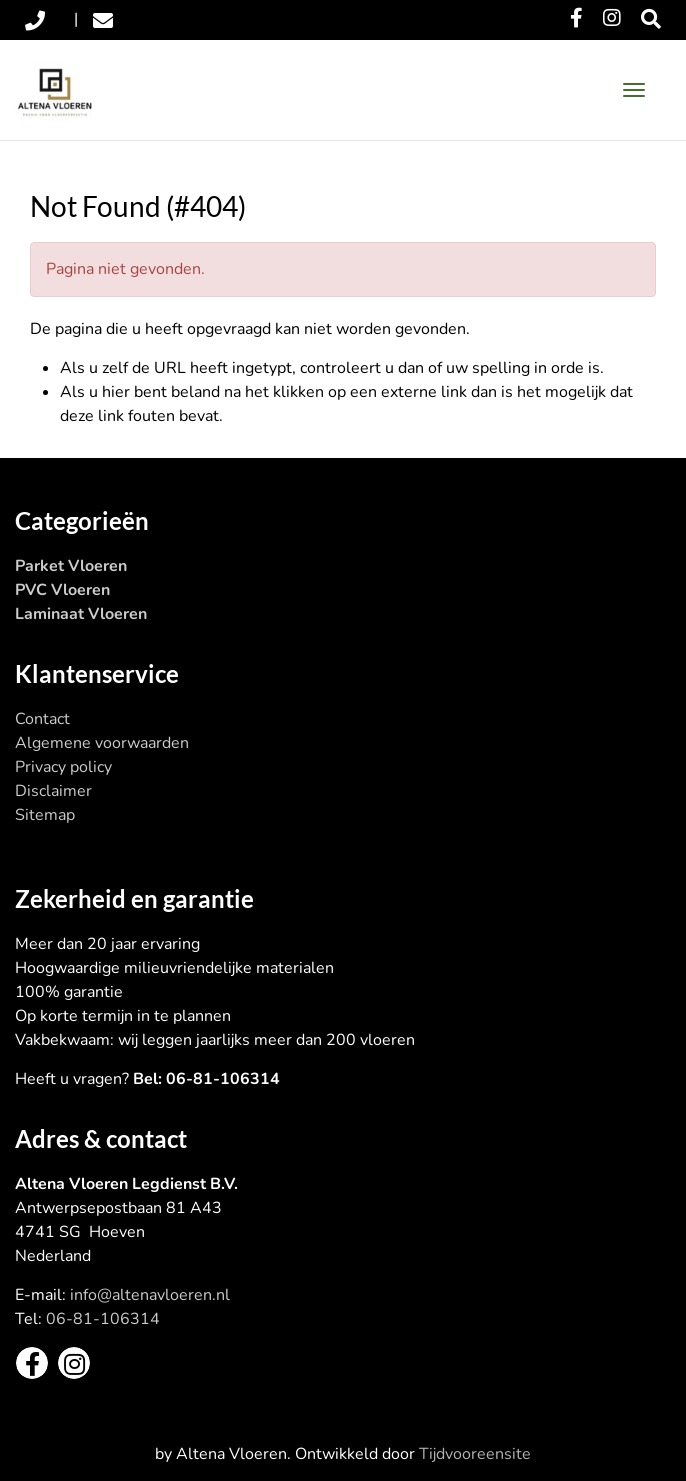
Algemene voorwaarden (102, 743)
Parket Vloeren (71, 566)
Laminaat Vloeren (81, 614)
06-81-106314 (103, 1319)
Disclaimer (53, 791)
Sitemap (45, 815)
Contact (42, 719)
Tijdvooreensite (475, 1454)
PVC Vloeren (62, 590)
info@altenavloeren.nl (150, 1295)
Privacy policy (63, 767)
